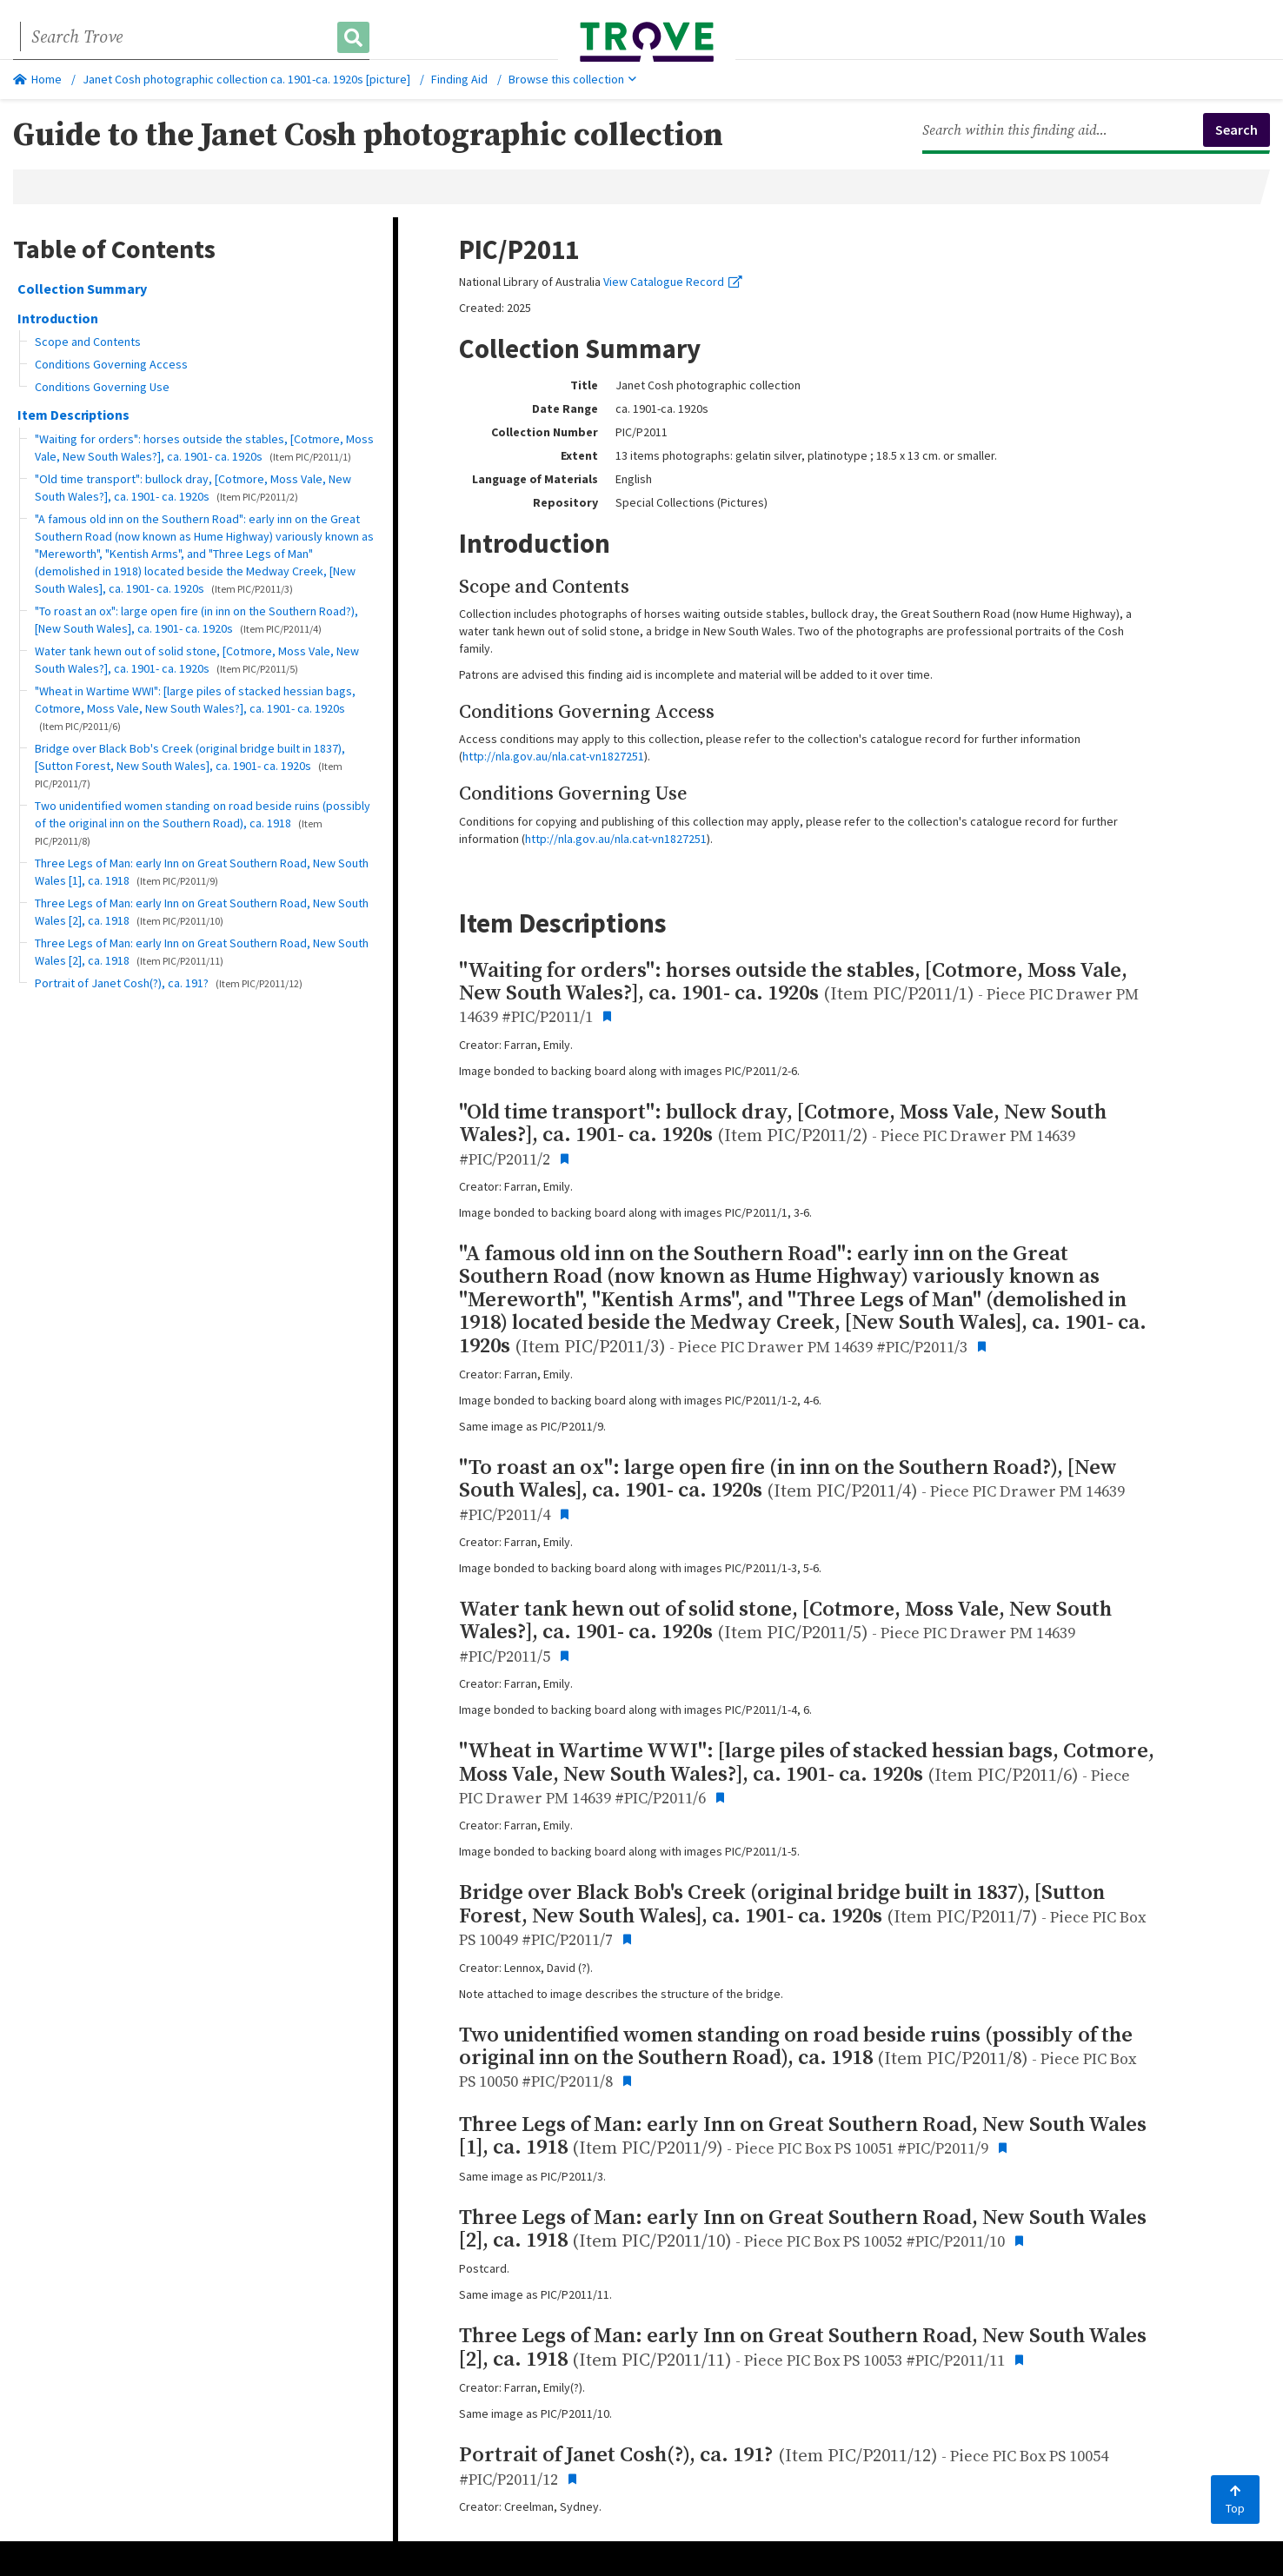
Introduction (57, 318)
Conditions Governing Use (102, 387)
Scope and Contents (88, 341)
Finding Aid (459, 79)
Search (1236, 129)
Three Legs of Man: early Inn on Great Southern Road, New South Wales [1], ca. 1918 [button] (202, 871)
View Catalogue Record (672, 281)
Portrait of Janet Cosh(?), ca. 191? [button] (168, 983)
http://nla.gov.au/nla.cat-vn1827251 (553, 756)
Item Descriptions (73, 414)
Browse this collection (572, 79)
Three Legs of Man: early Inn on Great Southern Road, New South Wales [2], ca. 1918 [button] (202, 911)
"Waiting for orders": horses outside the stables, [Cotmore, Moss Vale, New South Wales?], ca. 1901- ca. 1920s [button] (204, 447)
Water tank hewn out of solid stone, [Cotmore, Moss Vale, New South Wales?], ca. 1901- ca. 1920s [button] (197, 659)
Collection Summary (82, 288)
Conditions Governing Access (111, 364)
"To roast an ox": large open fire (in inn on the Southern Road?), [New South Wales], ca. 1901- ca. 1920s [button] (196, 619)
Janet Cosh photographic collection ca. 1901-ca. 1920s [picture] (246, 79)
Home (37, 79)
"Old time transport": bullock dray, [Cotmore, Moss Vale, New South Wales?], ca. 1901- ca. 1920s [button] (193, 487)
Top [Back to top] (1235, 2500)
